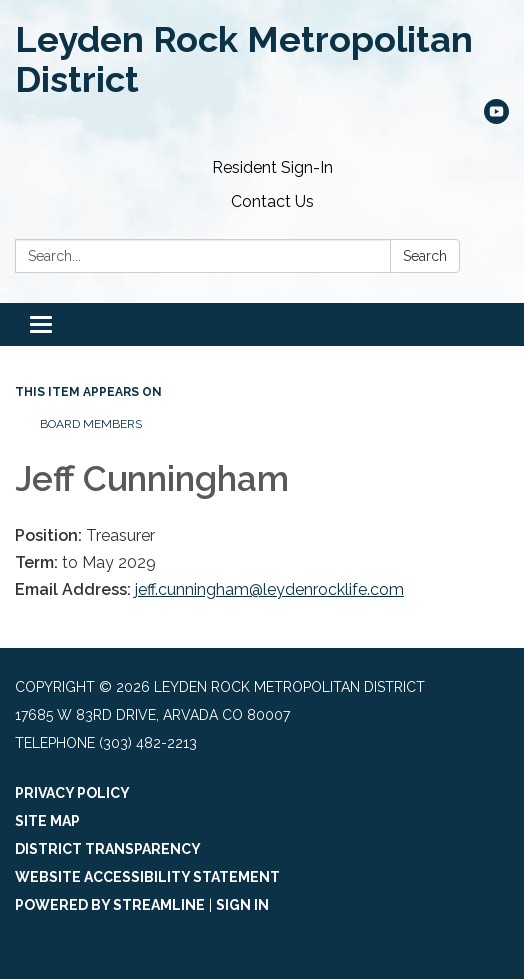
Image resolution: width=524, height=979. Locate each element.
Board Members (91, 424)
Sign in (242, 905)
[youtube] (496, 118)
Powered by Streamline (110, 905)
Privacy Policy (72, 793)
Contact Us (272, 201)
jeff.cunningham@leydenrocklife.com (269, 589)
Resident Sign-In (272, 167)
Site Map (47, 821)
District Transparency (108, 849)
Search (425, 256)
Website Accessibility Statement (147, 877)
